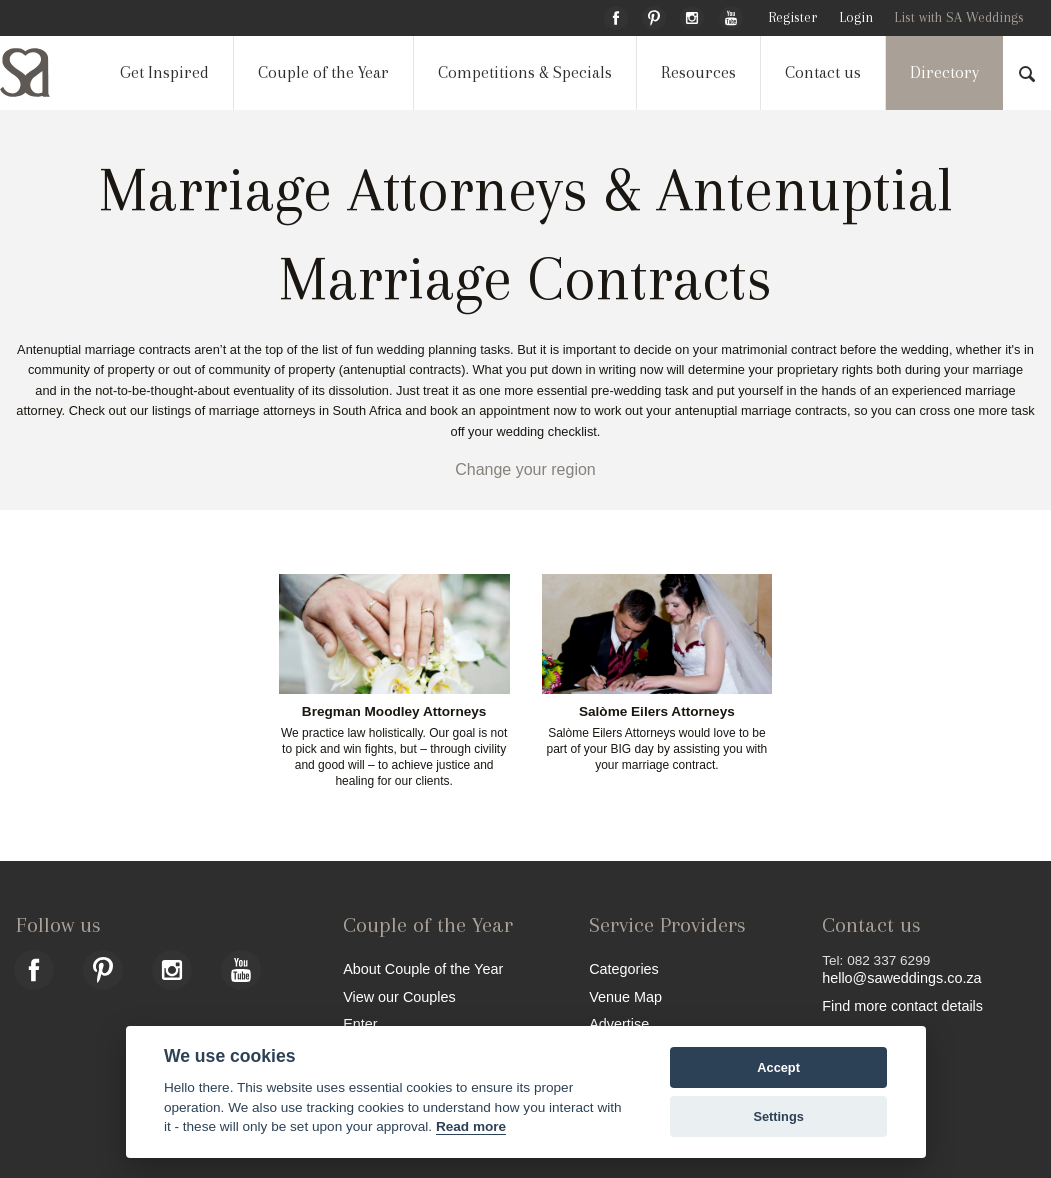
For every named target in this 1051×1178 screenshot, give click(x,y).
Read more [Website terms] (471, 1126)
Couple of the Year (323, 72)
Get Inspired (164, 72)
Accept (778, 1067)
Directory (944, 72)
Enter (360, 1023)
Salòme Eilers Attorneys (657, 712)
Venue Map (625, 996)
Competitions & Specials (525, 72)
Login (856, 17)
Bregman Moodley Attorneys (394, 712)
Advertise (619, 1023)
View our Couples (399, 996)
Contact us (823, 72)
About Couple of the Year (423, 968)
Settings (778, 1116)
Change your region (525, 469)
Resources (698, 72)
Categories (624, 968)
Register (792, 17)
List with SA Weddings (959, 17)
